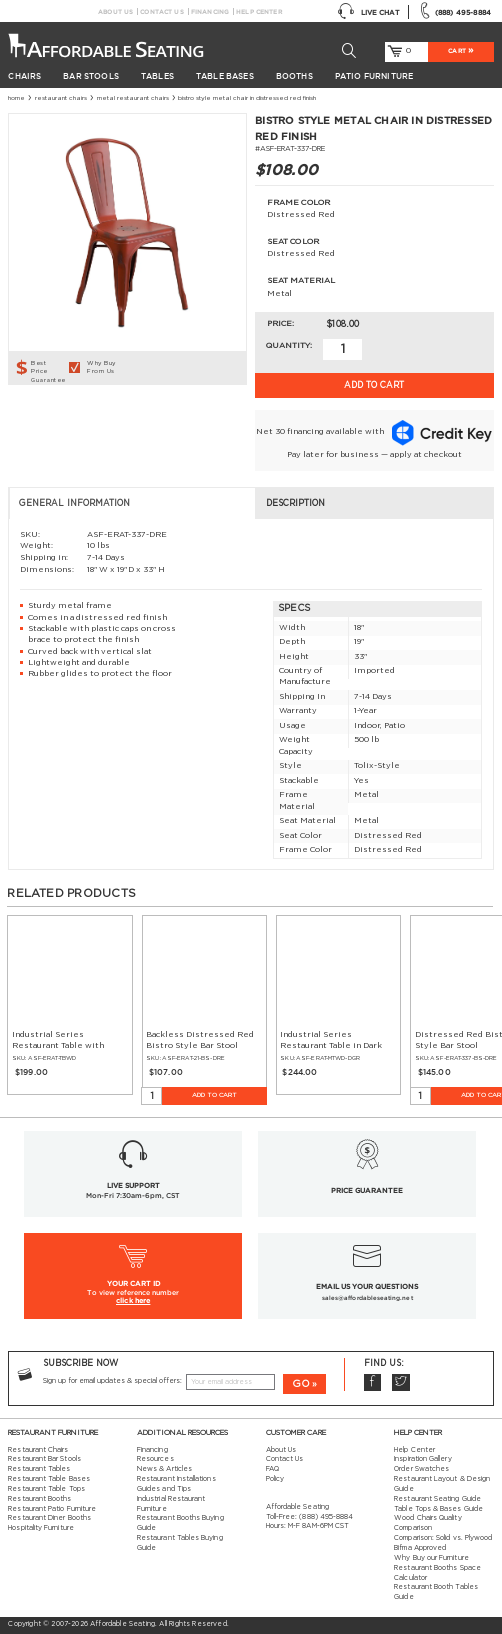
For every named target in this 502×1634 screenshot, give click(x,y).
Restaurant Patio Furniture (52, 1509)
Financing (210, 11)
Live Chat (368, 12)
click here (133, 1300)
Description (295, 503)
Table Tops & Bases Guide (438, 1509)
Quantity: (289, 346)
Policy (275, 1479)
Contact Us (162, 11)
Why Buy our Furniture (431, 1558)
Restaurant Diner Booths (49, 1518)
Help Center (259, 11)
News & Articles (164, 1469)
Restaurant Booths (39, 1499)
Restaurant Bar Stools (44, 1459)
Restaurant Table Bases (49, 1479)
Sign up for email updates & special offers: (112, 1381)
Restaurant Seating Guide (437, 1499)
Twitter (401, 1383)
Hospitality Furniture (40, 1528)
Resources (155, 1459)
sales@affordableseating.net (367, 1297)
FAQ (272, 1469)
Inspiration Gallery (422, 1459)
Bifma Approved (420, 1548)
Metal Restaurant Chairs (133, 98)
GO (301, 1384)
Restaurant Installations (176, 1479)
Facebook (373, 1383)
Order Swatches (421, 1469)
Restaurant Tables (39, 1469)
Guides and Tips (164, 1489)
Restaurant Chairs (61, 98)
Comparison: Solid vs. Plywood (443, 1538)
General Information (74, 503)
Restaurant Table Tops (46, 1489)
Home (16, 98)
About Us (115, 11)
